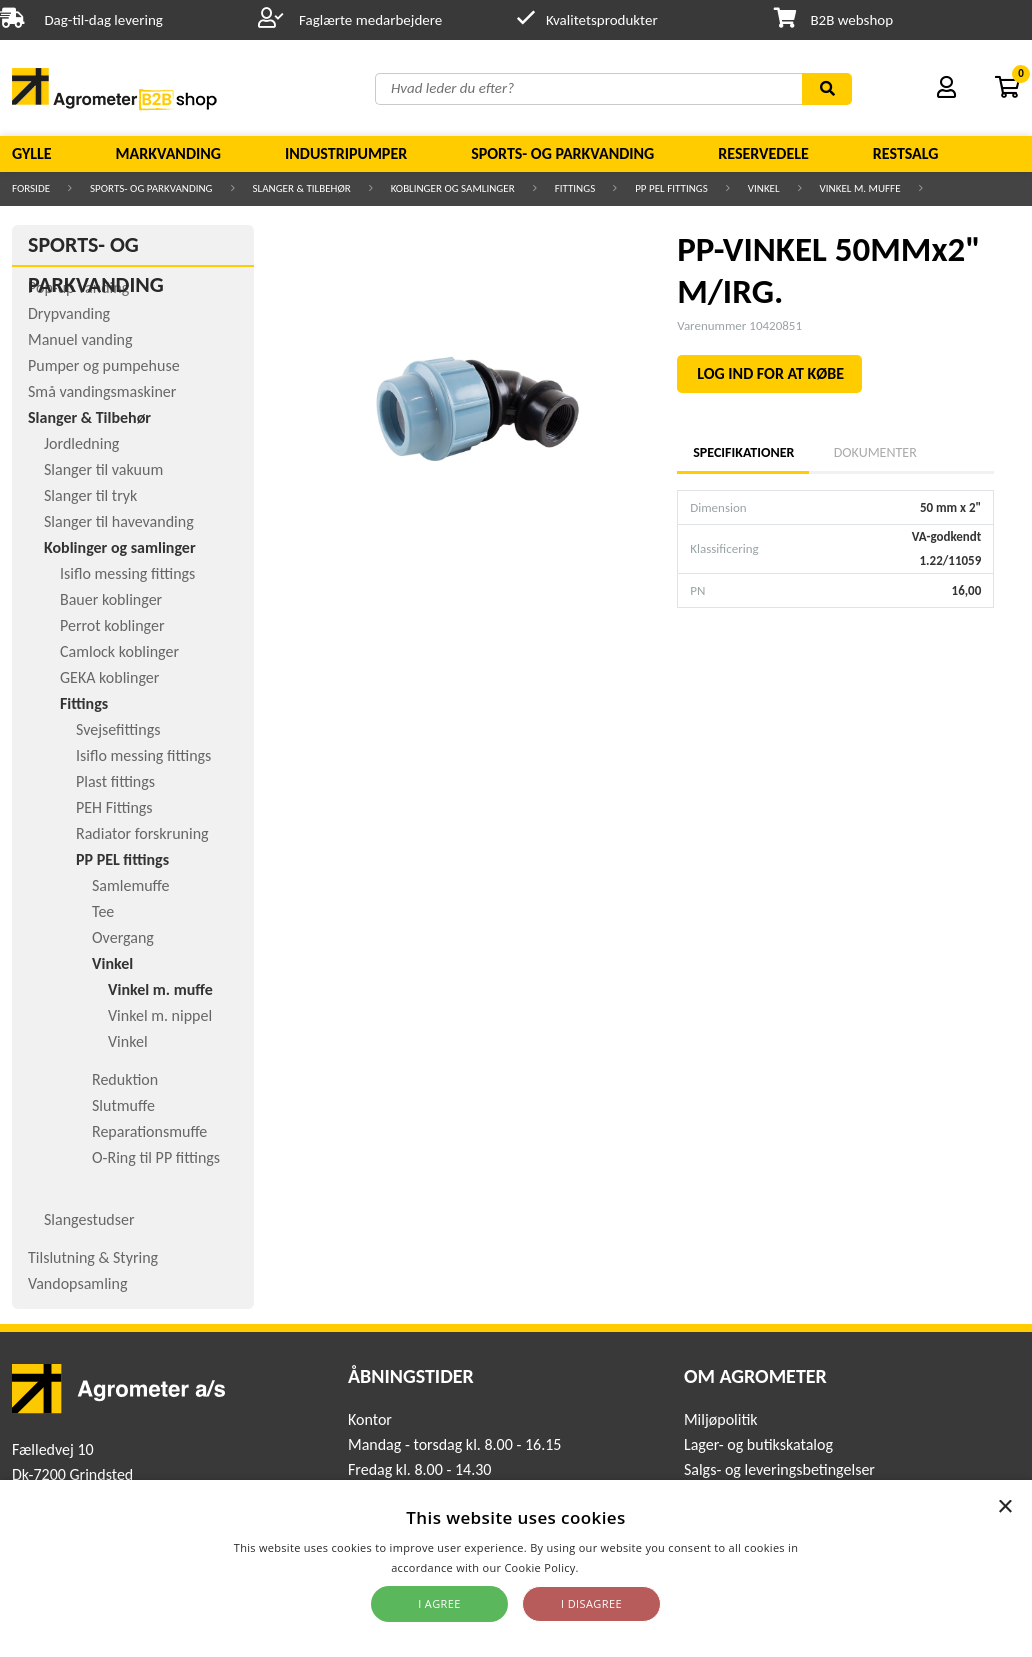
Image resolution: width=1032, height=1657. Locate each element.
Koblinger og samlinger (453, 188)
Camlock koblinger (119, 651)
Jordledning (81, 443)
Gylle (32, 153)
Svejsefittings (118, 729)
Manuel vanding (80, 339)
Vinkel (764, 188)
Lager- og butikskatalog (758, 1444)
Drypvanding (69, 313)
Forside (31, 188)
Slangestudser (89, 1219)
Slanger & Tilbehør (302, 188)
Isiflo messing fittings (127, 573)
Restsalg (906, 153)
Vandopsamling (77, 1283)
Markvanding (168, 153)
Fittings (575, 188)
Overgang (123, 937)
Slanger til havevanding (119, 521)
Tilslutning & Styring (93, 1257)
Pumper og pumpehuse (104, 365)
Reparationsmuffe (149, 1131)
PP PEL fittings (671, 188)
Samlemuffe (131, 885)
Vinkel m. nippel (160, 1015)
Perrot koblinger (112, 625)
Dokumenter (875, 452)
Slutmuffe (123, 1105)
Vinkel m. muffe (860, 188)
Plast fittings (115, 781)
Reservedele (763, 153)
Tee (103, 911)
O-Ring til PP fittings (156, 1157)
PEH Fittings (114, 807)
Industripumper (346, 153)
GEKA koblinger (109, 677)
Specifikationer (743, 452)
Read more (611, 1567)
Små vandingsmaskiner (102, 391)
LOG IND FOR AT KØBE (770, 373)
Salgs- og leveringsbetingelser (779, 1469)
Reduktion (125, 1079)
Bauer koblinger (111, 599)
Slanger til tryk (90, 495)
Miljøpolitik (721, 1419)
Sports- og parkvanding (562, 153)
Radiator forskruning (142, 833)
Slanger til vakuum (103, 469)
